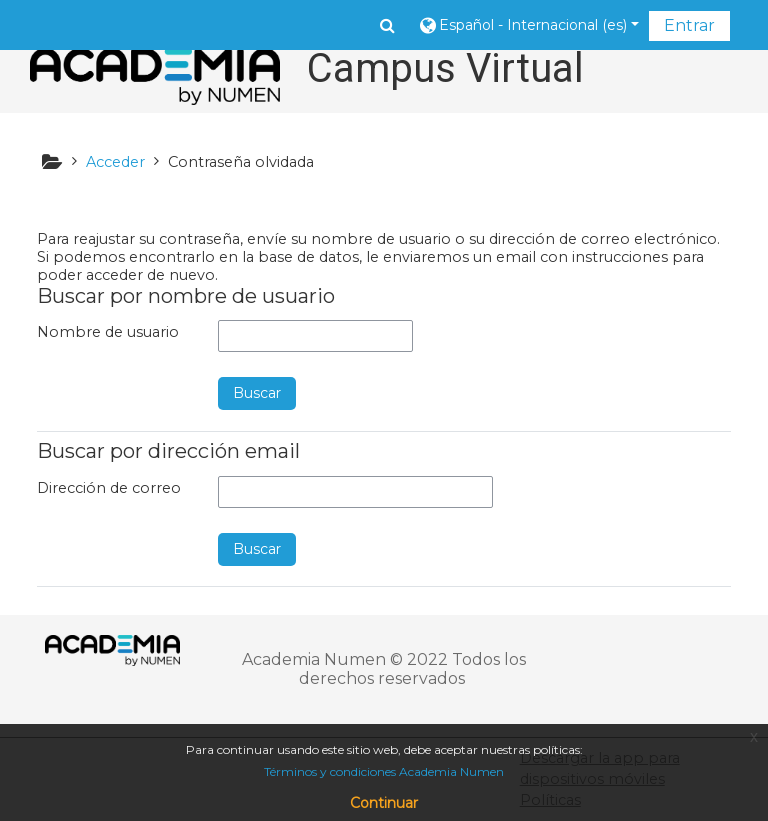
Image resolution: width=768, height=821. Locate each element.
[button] (387, 25)
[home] (155, 77)
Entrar (689, 25)
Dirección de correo (109, 488)
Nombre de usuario (108, 332)
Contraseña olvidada (241, 162)
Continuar (384, 803)
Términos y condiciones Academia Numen (384, 771)
